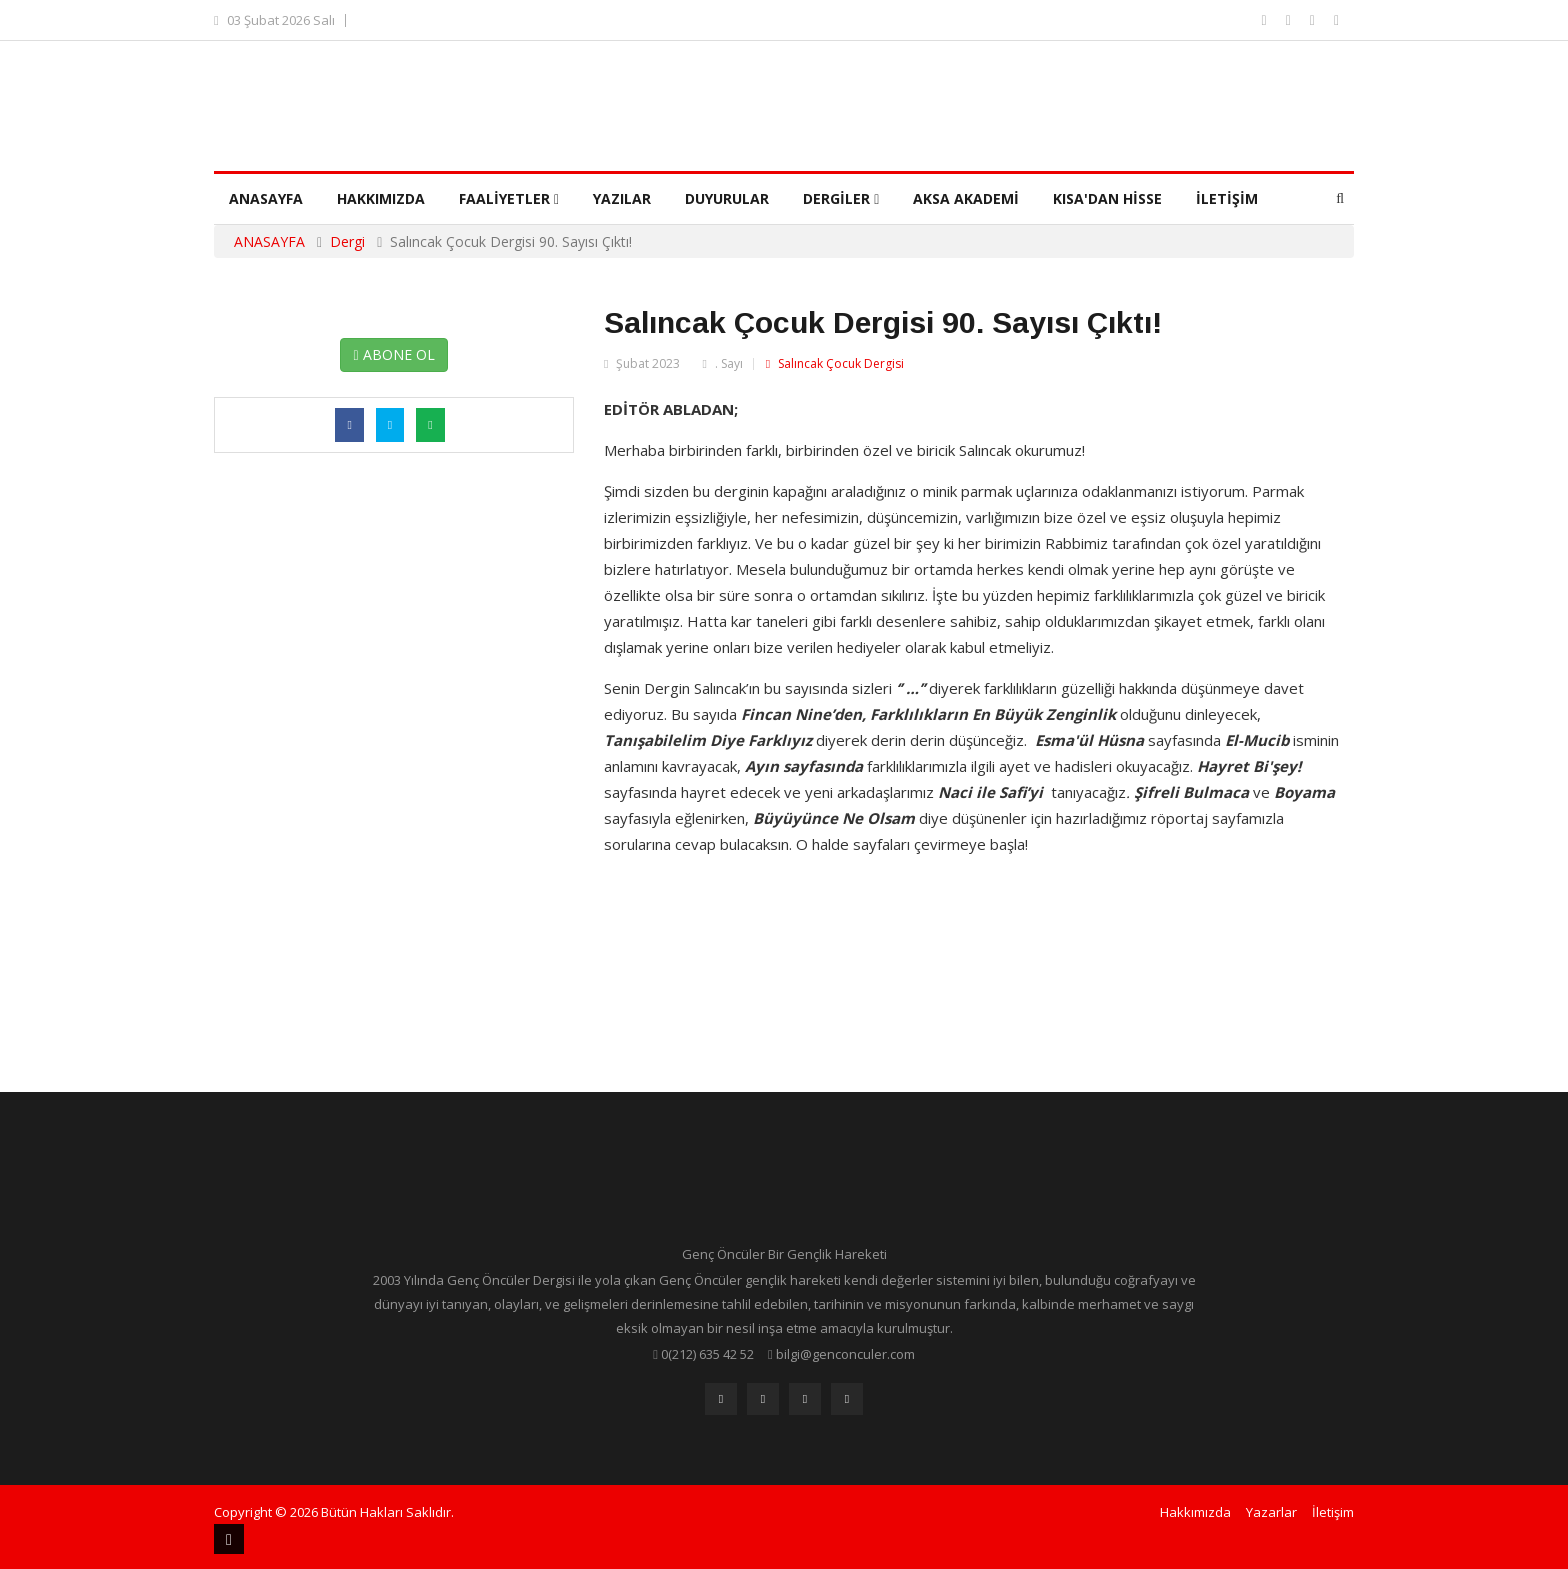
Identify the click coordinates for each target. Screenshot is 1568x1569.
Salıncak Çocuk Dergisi (835, 363)
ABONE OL (393, 354)
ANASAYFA (269, 241)
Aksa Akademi (966, 198)
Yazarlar (1271, 1512)
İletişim (1227, 198)
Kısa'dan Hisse (1107, 198)
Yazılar (622, 198)
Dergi (347, 241)
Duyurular (727, 198)
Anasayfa (266, 198)
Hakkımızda (381, 198)
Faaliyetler (509, 198)
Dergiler (841, 198)
